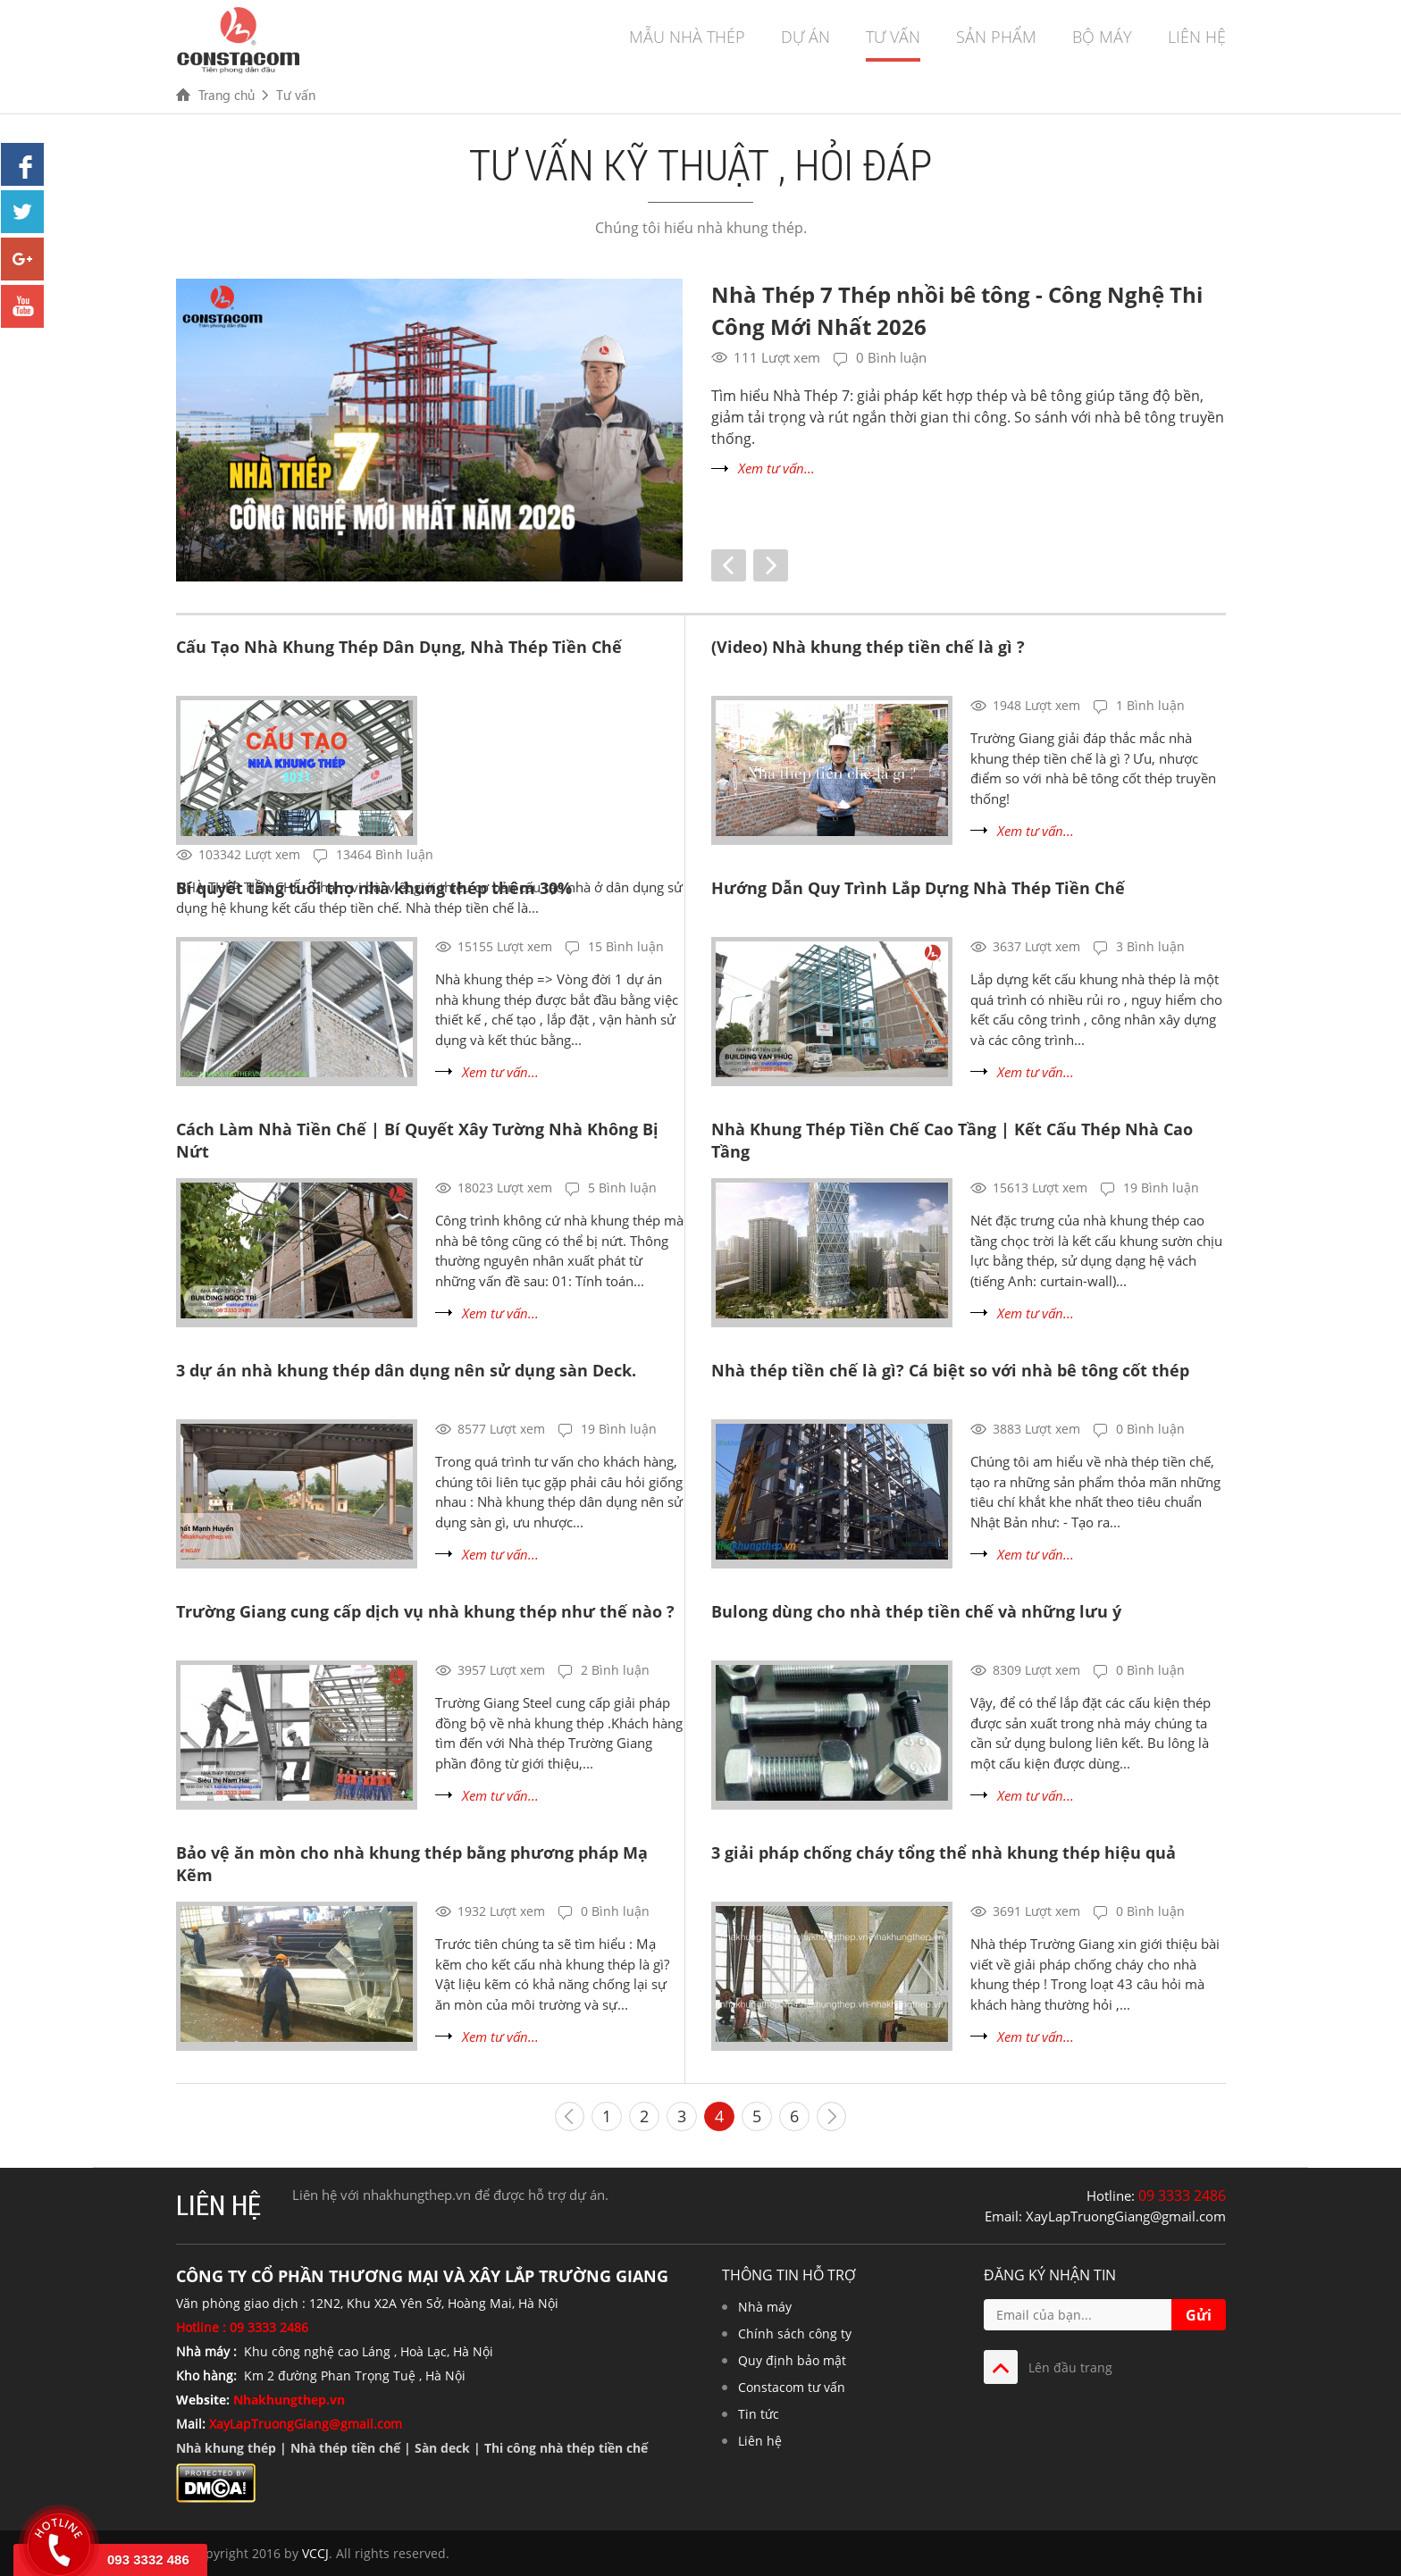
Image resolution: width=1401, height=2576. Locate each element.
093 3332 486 (148, 2559)
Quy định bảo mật (792, 2360)
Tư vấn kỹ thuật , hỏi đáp (700, 164)
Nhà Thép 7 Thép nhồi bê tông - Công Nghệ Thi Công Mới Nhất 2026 (957, 310)
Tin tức (758, 2413)
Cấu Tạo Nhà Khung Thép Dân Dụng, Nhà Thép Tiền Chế (399, 646)
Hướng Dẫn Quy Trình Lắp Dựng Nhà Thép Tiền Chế (918, 888)
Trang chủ (226, 95)
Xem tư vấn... (776, 468)
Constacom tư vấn (791, 2387)
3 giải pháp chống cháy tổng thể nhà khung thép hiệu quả (943, 1852)
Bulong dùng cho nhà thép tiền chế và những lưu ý (916, 1611)
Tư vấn (893, 36)
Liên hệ (1197, 36)
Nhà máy (765, 2306)
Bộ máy (1102, 36)
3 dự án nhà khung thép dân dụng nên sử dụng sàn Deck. (406, 1370)
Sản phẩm (996, 36)
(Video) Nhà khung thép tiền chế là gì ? (868, 646)
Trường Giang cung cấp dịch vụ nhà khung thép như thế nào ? (425, 1611)
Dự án (805, 36)
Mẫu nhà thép (687, 36)
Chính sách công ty (795, 2333)
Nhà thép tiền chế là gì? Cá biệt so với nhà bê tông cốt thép (950, 1370)
